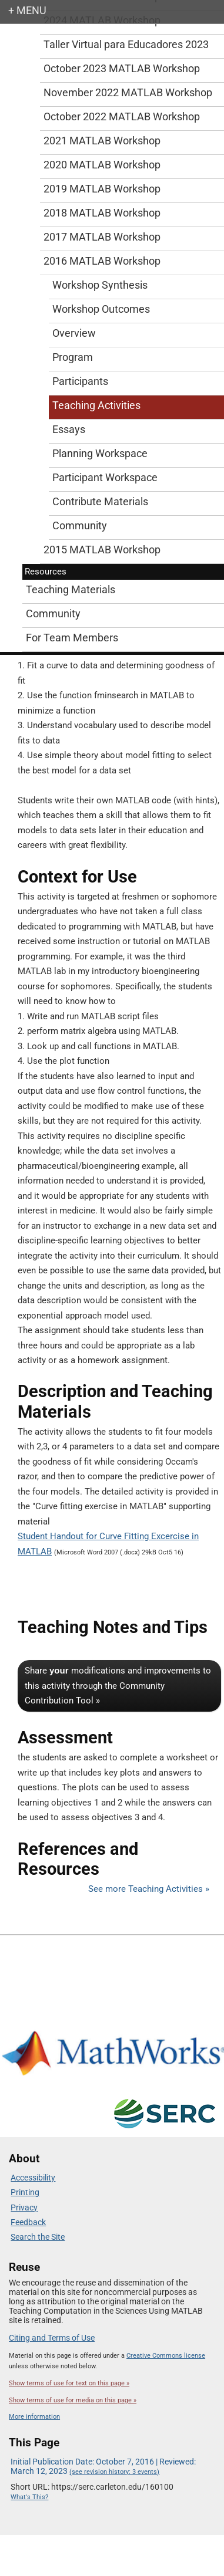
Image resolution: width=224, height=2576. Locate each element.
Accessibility (33, 2177)
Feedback (28, 2222)
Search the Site (38, 2237)
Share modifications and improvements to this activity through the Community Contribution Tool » (118, 1685)
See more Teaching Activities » (148, 1889)
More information (34, 2417)
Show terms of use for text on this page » (69, 2383)
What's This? (29, 2497)
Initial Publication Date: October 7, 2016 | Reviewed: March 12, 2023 (103, 2466)
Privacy (24, 2207)
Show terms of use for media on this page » (72, 2400)
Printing (25, 2192)
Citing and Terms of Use (52, 2337)
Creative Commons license (165, 2355)
